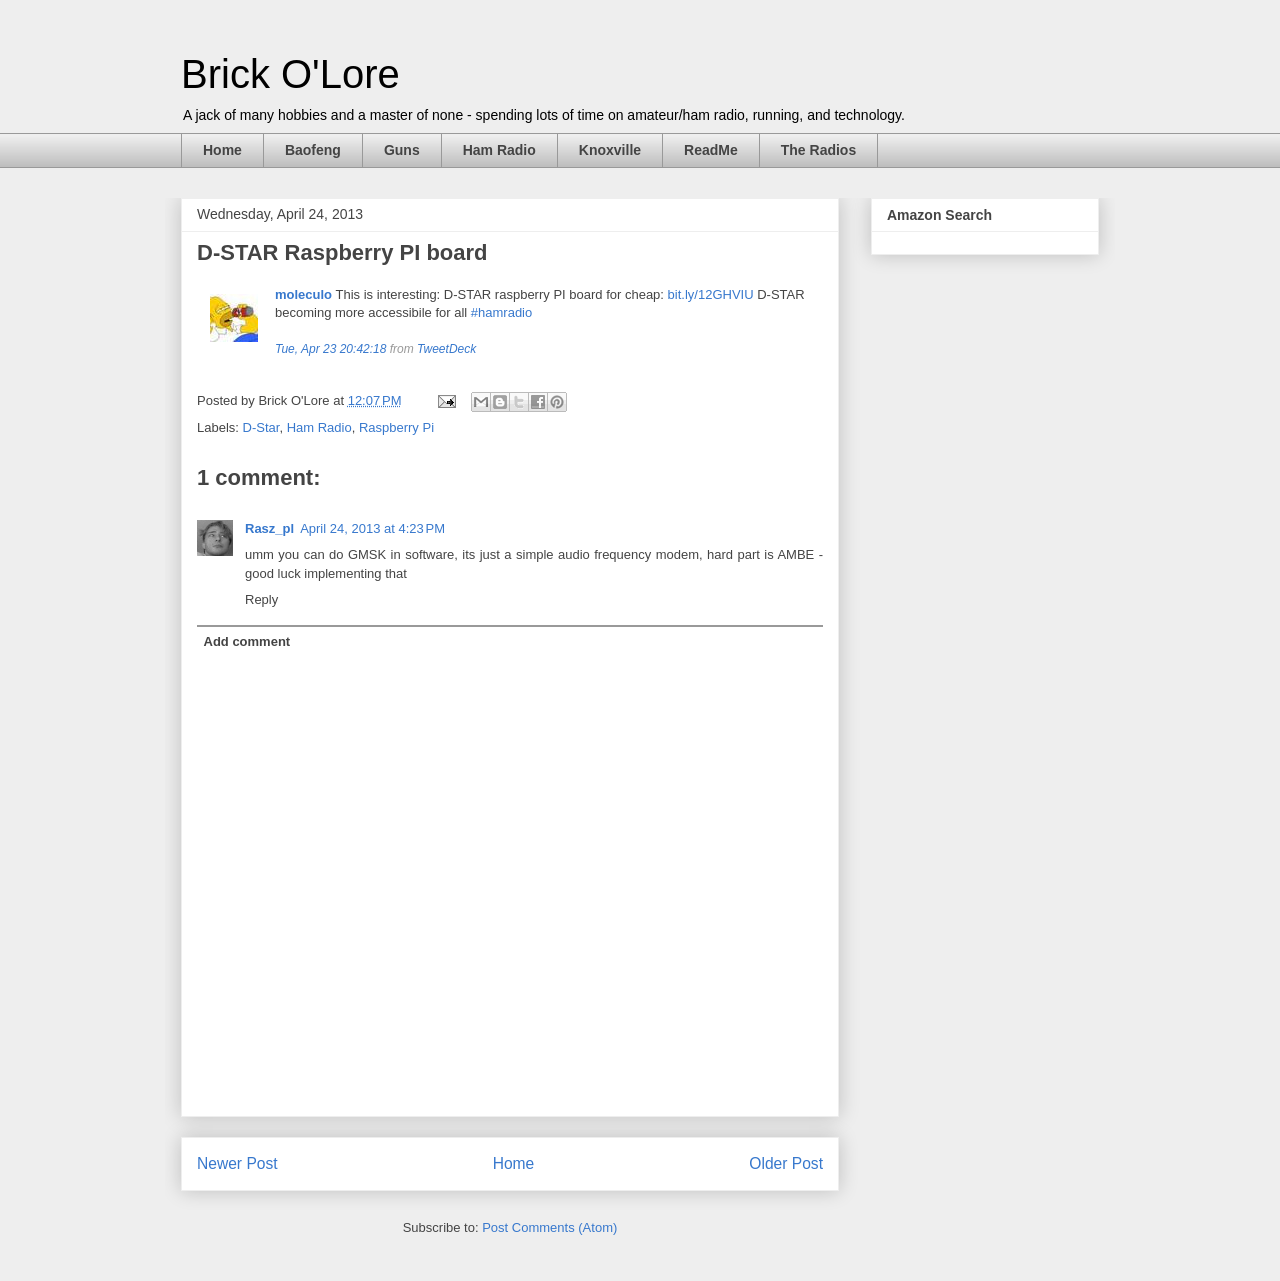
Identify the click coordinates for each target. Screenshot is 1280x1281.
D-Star (261, 427)
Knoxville (610, 150)
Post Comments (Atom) (549, 1227)
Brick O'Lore (290, 74)
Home (222, 150)
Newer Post (237, 1163)
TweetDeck (446, 349)
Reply (261, 599)
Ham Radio (499, 150)
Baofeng (313, 150)
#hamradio (501, 312)
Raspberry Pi (396, 427)
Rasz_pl (269, 528)
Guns (402, 150)
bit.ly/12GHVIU (711, 294)
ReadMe (711, 150)
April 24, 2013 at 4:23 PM (372, 528)
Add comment (247, 641)
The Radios (818, 150)
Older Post (786, 1163)
